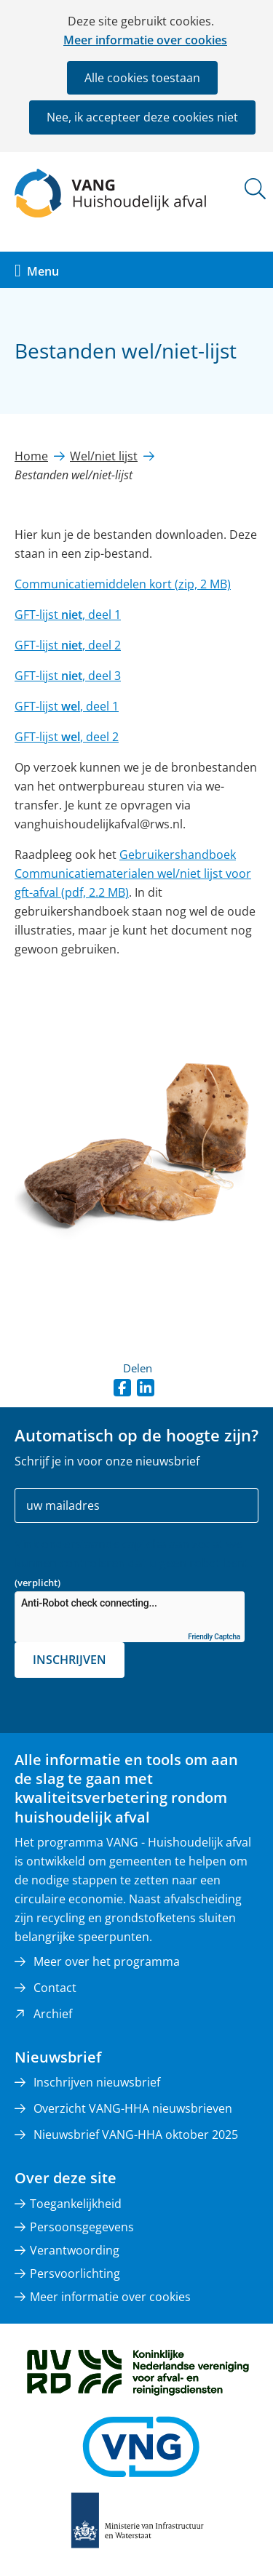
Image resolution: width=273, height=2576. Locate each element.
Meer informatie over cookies (145, 40)
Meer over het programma (106, 1961)
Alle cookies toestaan (142, 78)
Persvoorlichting (75, 2273)
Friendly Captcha (214, 1637)
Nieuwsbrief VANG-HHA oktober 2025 (135, 2135)
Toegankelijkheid (76, 2204)
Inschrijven (69, 1660)
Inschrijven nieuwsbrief (96, 2082)
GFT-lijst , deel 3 (68, 676)
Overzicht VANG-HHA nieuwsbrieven (132, 2108)
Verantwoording (74, 2250)
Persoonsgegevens (82, 2227)
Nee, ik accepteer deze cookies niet (142, 117)
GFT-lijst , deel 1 (68, 615)
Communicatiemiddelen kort (123, 584)
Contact (54, 1988)
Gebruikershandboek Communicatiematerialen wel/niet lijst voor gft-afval (133, 873)
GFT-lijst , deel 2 (68, 645)
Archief (52, 2014)
